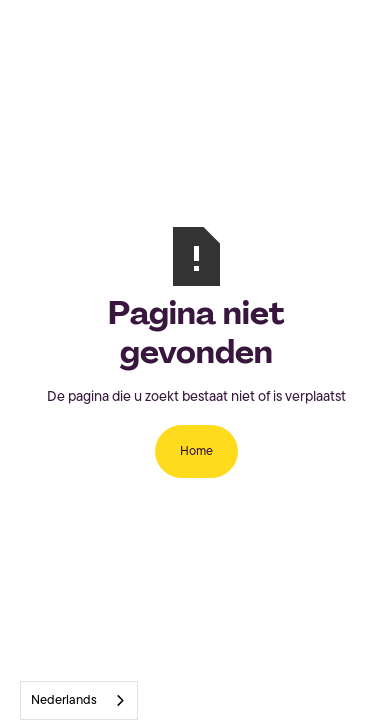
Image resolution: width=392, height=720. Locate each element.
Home (196, 451)
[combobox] (79, 700)
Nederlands (64, 700)
